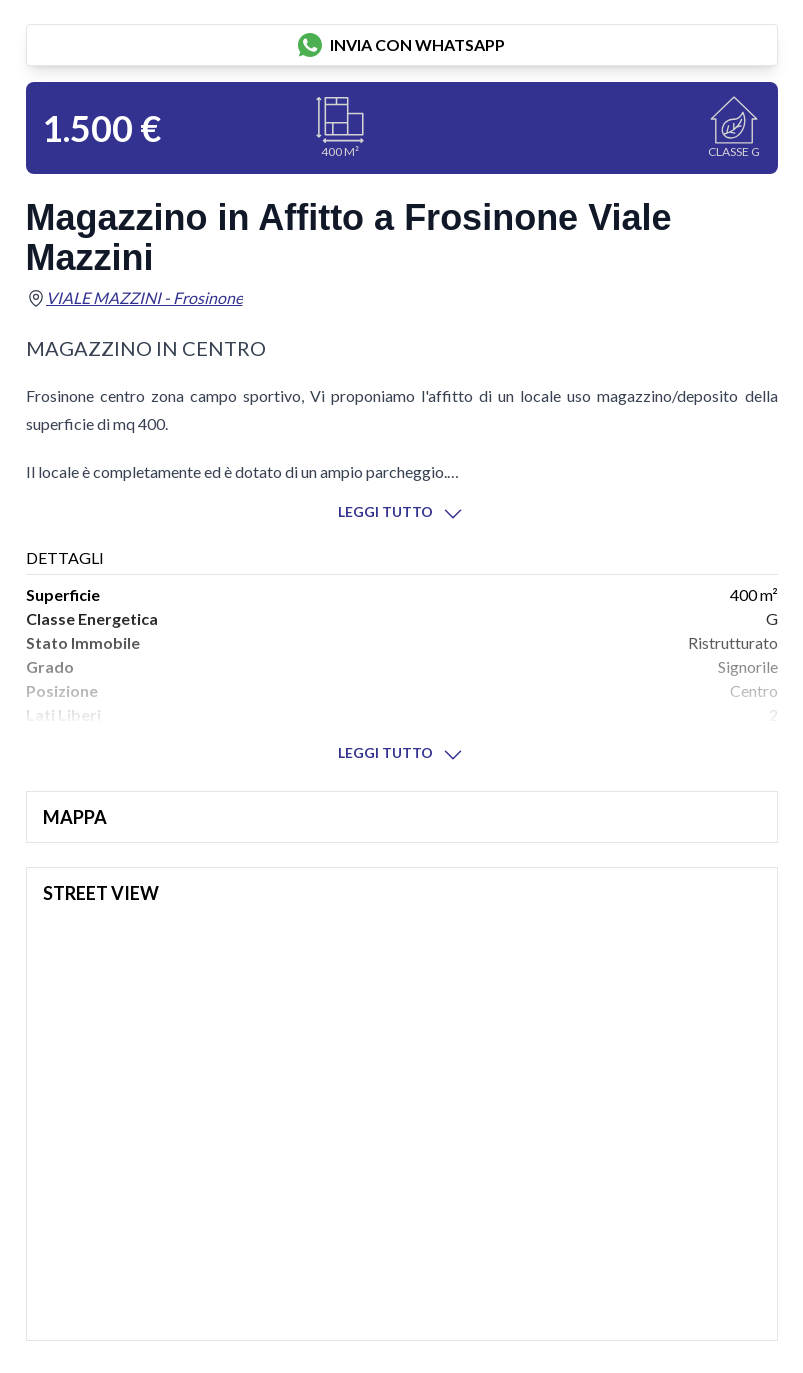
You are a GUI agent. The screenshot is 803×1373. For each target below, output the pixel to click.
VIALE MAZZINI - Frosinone (144, 297)
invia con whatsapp (401, 45)
